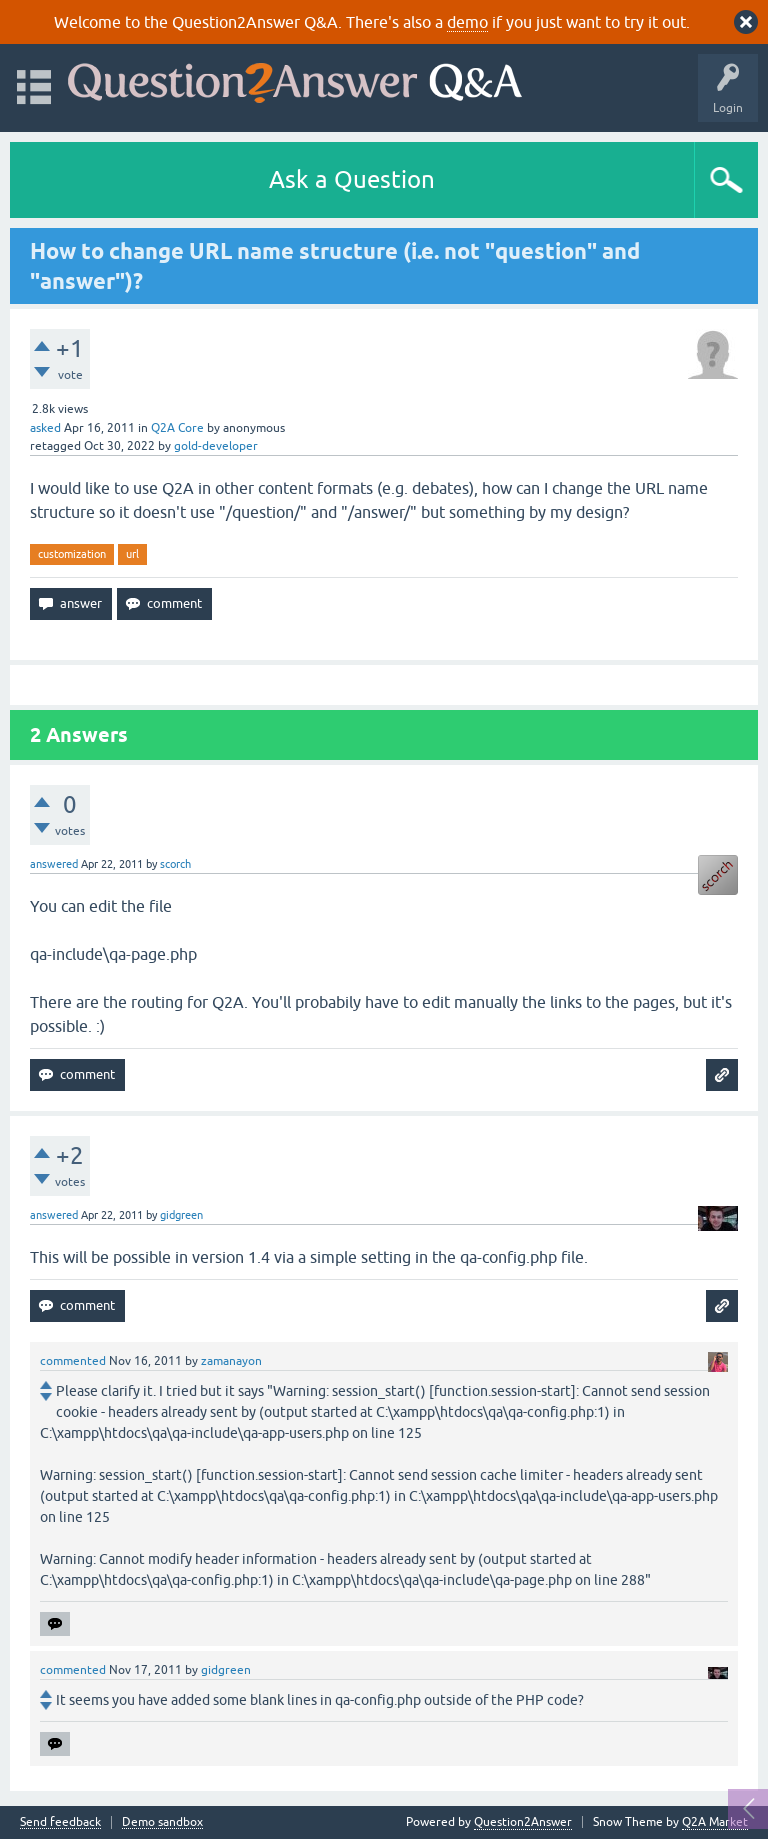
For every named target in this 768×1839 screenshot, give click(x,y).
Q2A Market (715, 1822)
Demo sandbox (162, 1822)
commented (73, 1361)
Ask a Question (352, 179)
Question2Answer (523, 1822)
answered (54, 864)
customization (72, 554)
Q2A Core (177, 428)
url (132, 554)
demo (467, 22)
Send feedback (60, 1822)
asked (45, 428)
